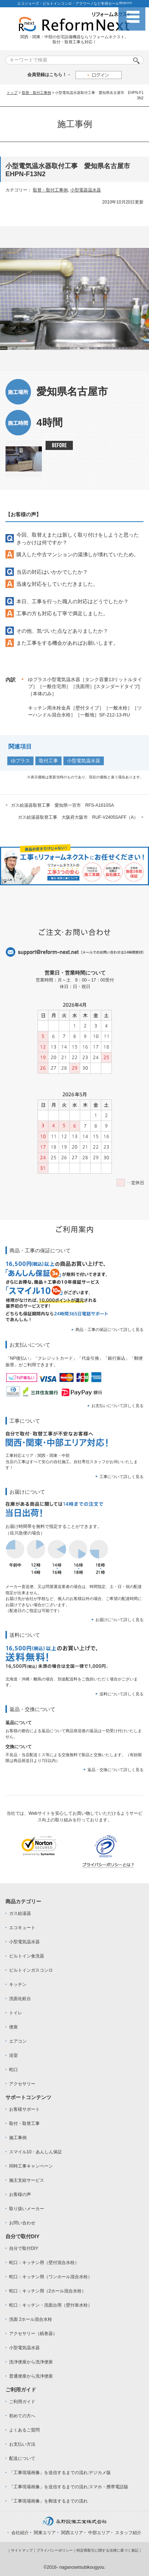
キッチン (18, 1984)
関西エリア (72, 2532)
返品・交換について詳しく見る (115, 1769)
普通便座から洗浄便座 (31, 2376)
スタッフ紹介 (128, 2532)
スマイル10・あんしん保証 (35, 2151)
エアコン (18, 2041)
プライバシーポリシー (54, 2550)
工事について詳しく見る (121, 1476)
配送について (22, 2458)
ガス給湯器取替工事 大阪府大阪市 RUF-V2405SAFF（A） (78, 817)
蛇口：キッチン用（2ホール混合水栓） (47, 2290)
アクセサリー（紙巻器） (33, 2333)
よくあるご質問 (24, 2430)
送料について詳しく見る (121, 1694)
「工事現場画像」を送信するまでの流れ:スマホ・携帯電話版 (68, 2486)
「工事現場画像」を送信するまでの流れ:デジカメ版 (60, 2472)
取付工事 (48, 760)
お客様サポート (24, 2109)
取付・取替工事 (24, 2123)
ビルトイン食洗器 (26, 1956)
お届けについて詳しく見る (119, 1619)
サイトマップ (22, 2550)
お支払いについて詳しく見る (117, 1405)
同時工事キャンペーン (31, 2166)
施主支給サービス (26, 2180)
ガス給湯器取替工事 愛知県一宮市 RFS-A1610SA (62, 805)
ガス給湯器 (20, 1913)
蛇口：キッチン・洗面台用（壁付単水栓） (50, 2305)
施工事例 (18, 2137)
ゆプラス (20, 760)
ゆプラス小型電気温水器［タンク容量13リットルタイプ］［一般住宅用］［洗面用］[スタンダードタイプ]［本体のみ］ (85, 686)
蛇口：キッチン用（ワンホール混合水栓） (50, 2276)
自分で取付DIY (23, 2248)
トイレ (15, 2012)
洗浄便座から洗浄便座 (31, 2361)
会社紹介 (20, 2532)
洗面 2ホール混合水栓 (30, 2319)
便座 (13, 2027)
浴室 (13, 2055)
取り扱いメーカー (26, 2208)
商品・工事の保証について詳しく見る (109, 1329)
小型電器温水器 (85, 190)
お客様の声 (20, 2194)
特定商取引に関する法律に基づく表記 (107, 2550)
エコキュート (22, 1927)
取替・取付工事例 (36, 93)
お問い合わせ (22, 2222)
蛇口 (13, 2069)
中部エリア (99, 2532)
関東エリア (45, 2532)
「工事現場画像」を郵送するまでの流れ (48, 2501)
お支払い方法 (22, 2444)
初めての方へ (22, 2415)
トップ (12, 93)
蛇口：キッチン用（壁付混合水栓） (44, 2262)
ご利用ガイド (22, 2401)
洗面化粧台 (20, 1998)
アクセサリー (22, 2083)
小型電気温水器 (83, 760)
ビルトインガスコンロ (31, 1970)
